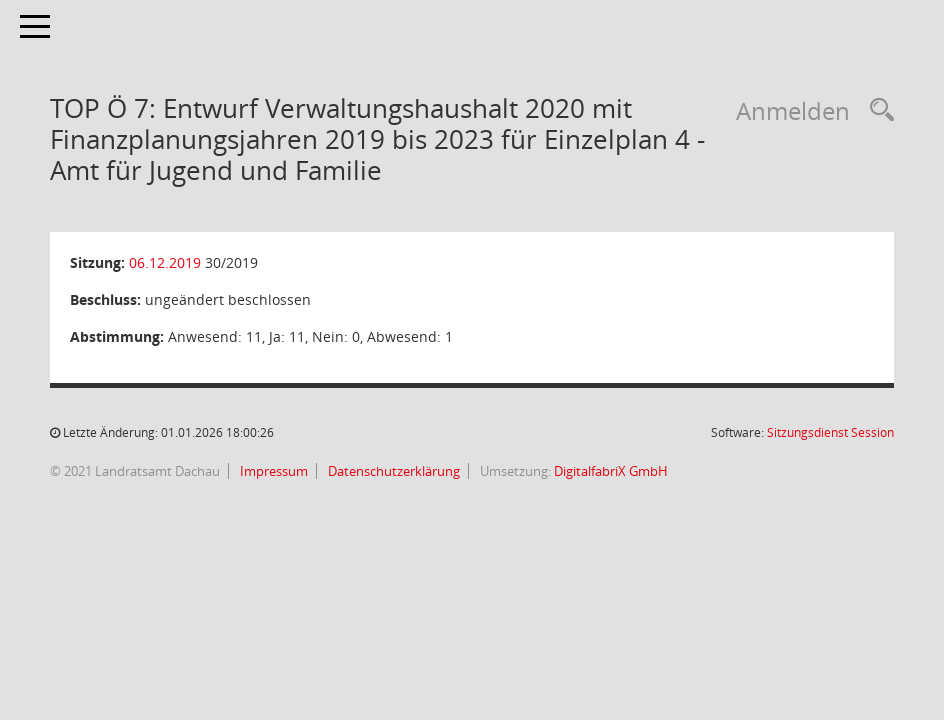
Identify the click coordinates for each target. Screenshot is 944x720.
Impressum (272, 471)
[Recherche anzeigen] (877, 110)
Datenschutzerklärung (392, 471)
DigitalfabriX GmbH (611, 471)
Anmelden (793, 110)
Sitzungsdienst (830, 432)
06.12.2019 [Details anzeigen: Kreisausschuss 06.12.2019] (165, 262)
